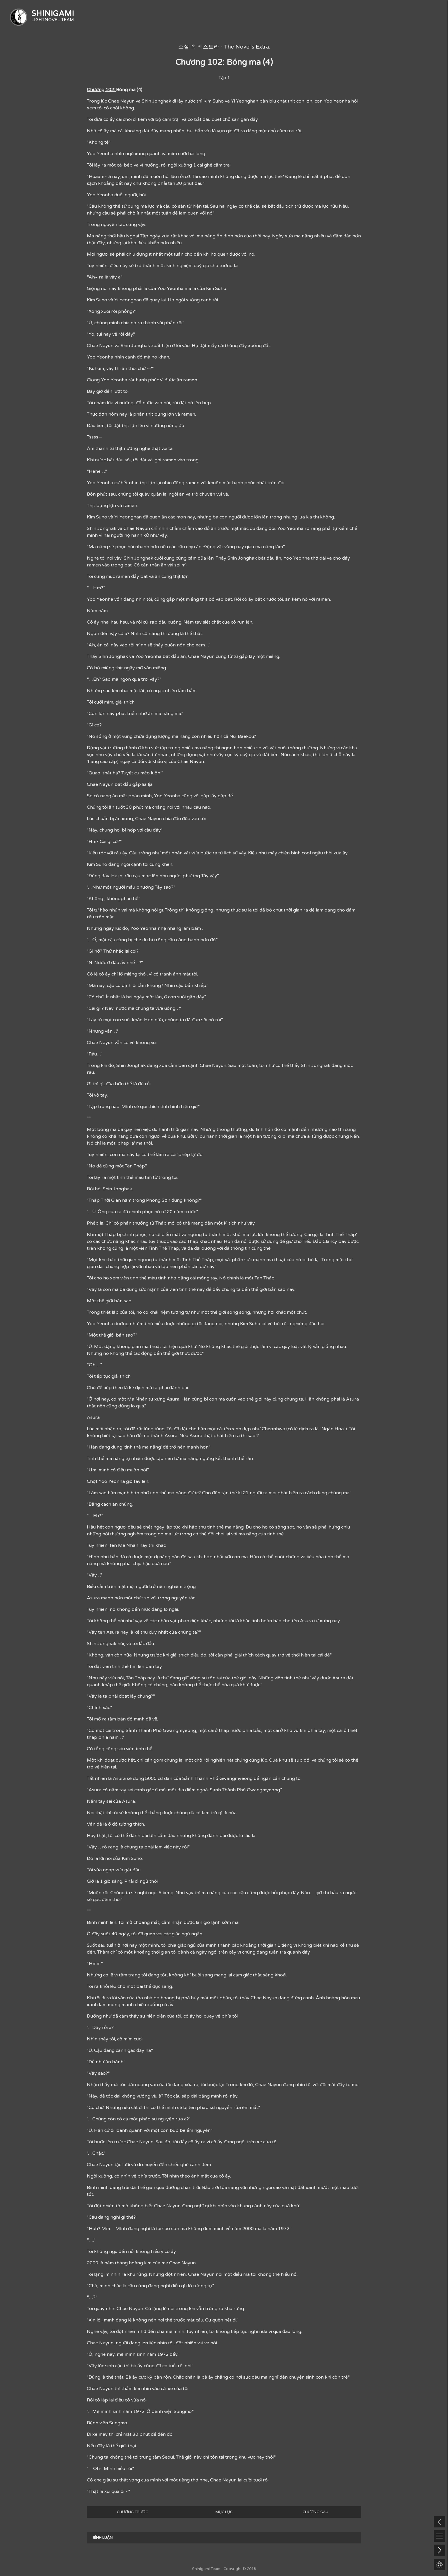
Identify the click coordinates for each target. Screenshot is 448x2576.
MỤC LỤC (224, 2512)
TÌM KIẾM (264, 15)
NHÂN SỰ (420, 15)
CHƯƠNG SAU (315, 2512)
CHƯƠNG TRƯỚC (132, 2512)
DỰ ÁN (212, 15)
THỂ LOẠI (316, 15)
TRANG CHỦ (160, 15)
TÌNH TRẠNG (368, 15)
